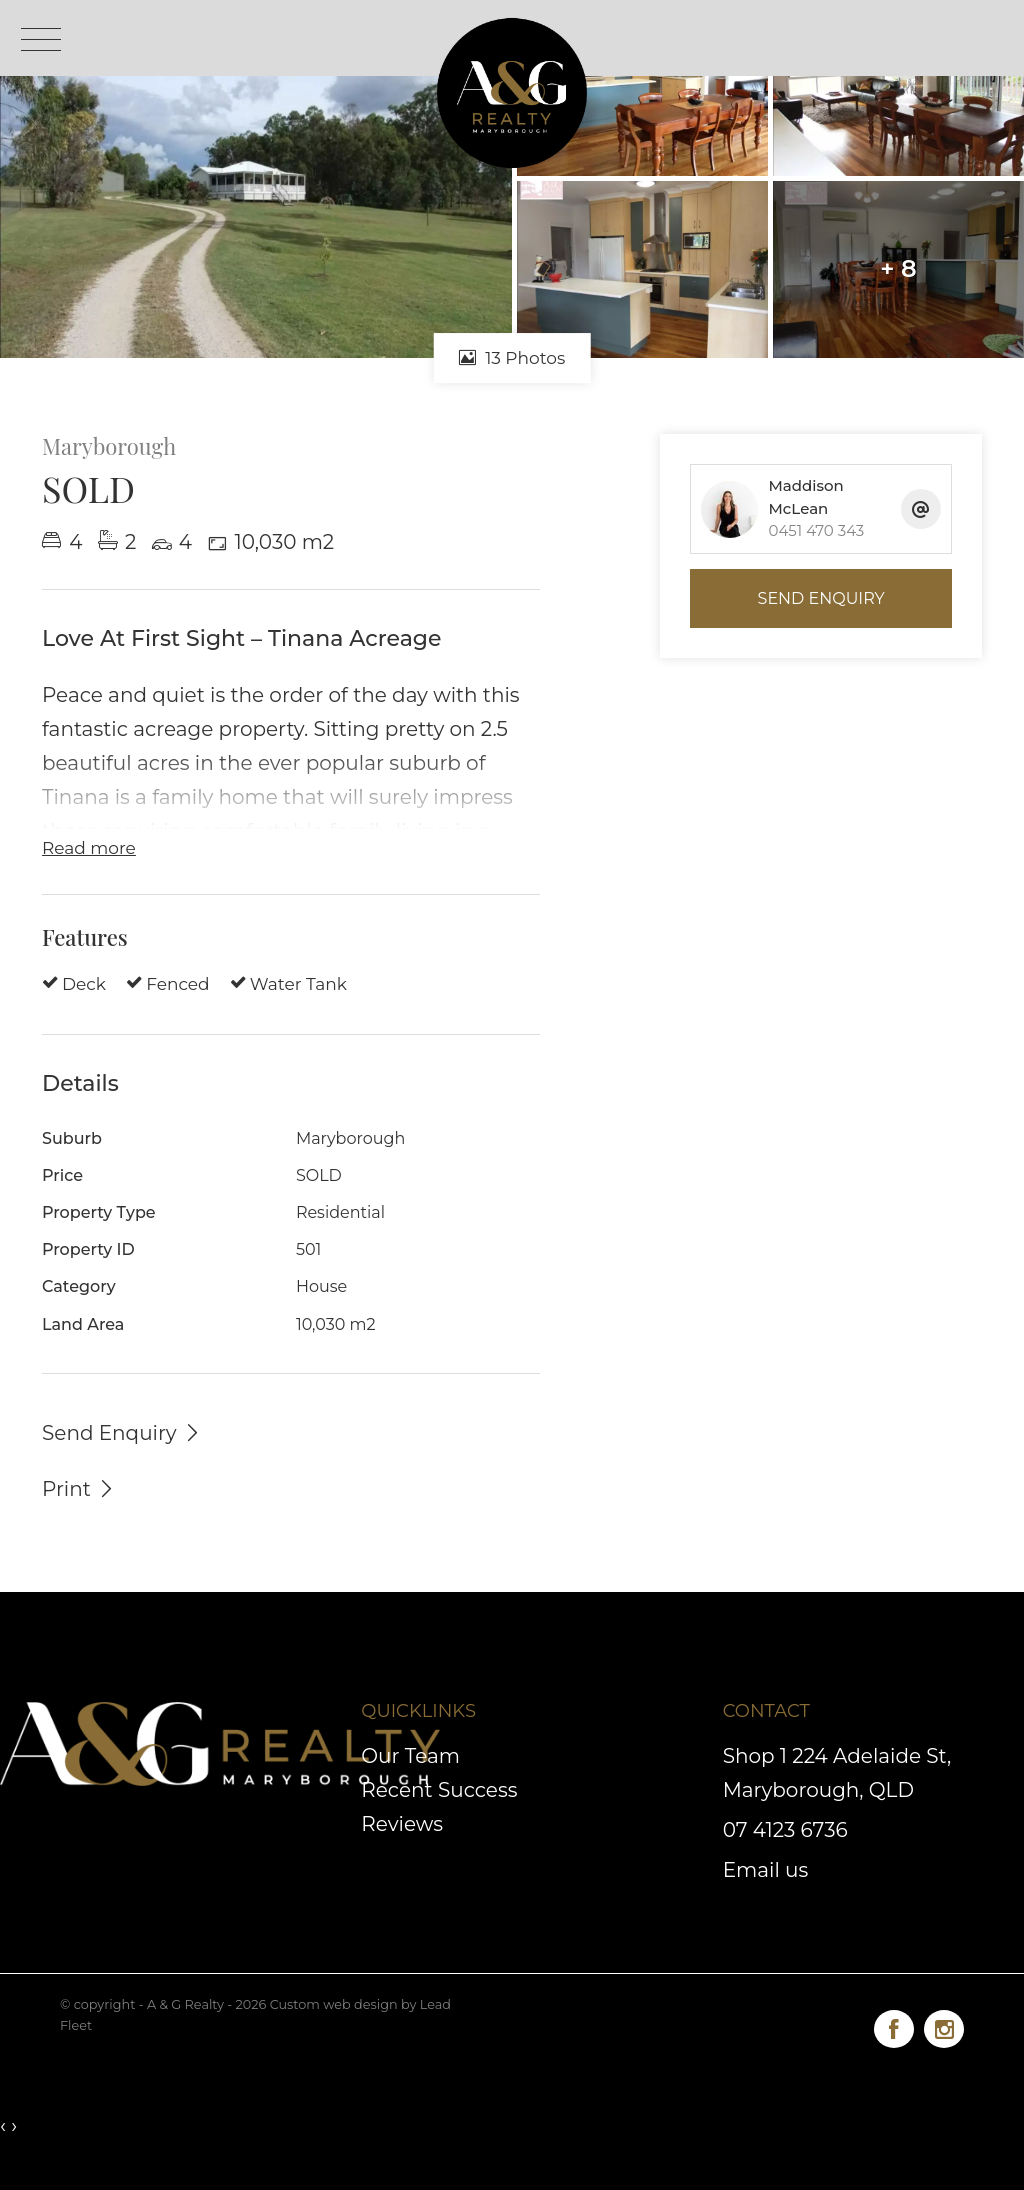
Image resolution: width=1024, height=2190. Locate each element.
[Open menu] (41, 39)
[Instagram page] (944, 2025)
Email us (766, 1870)
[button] (79, 1488)
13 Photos (512, 358)
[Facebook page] (899, 2025)
